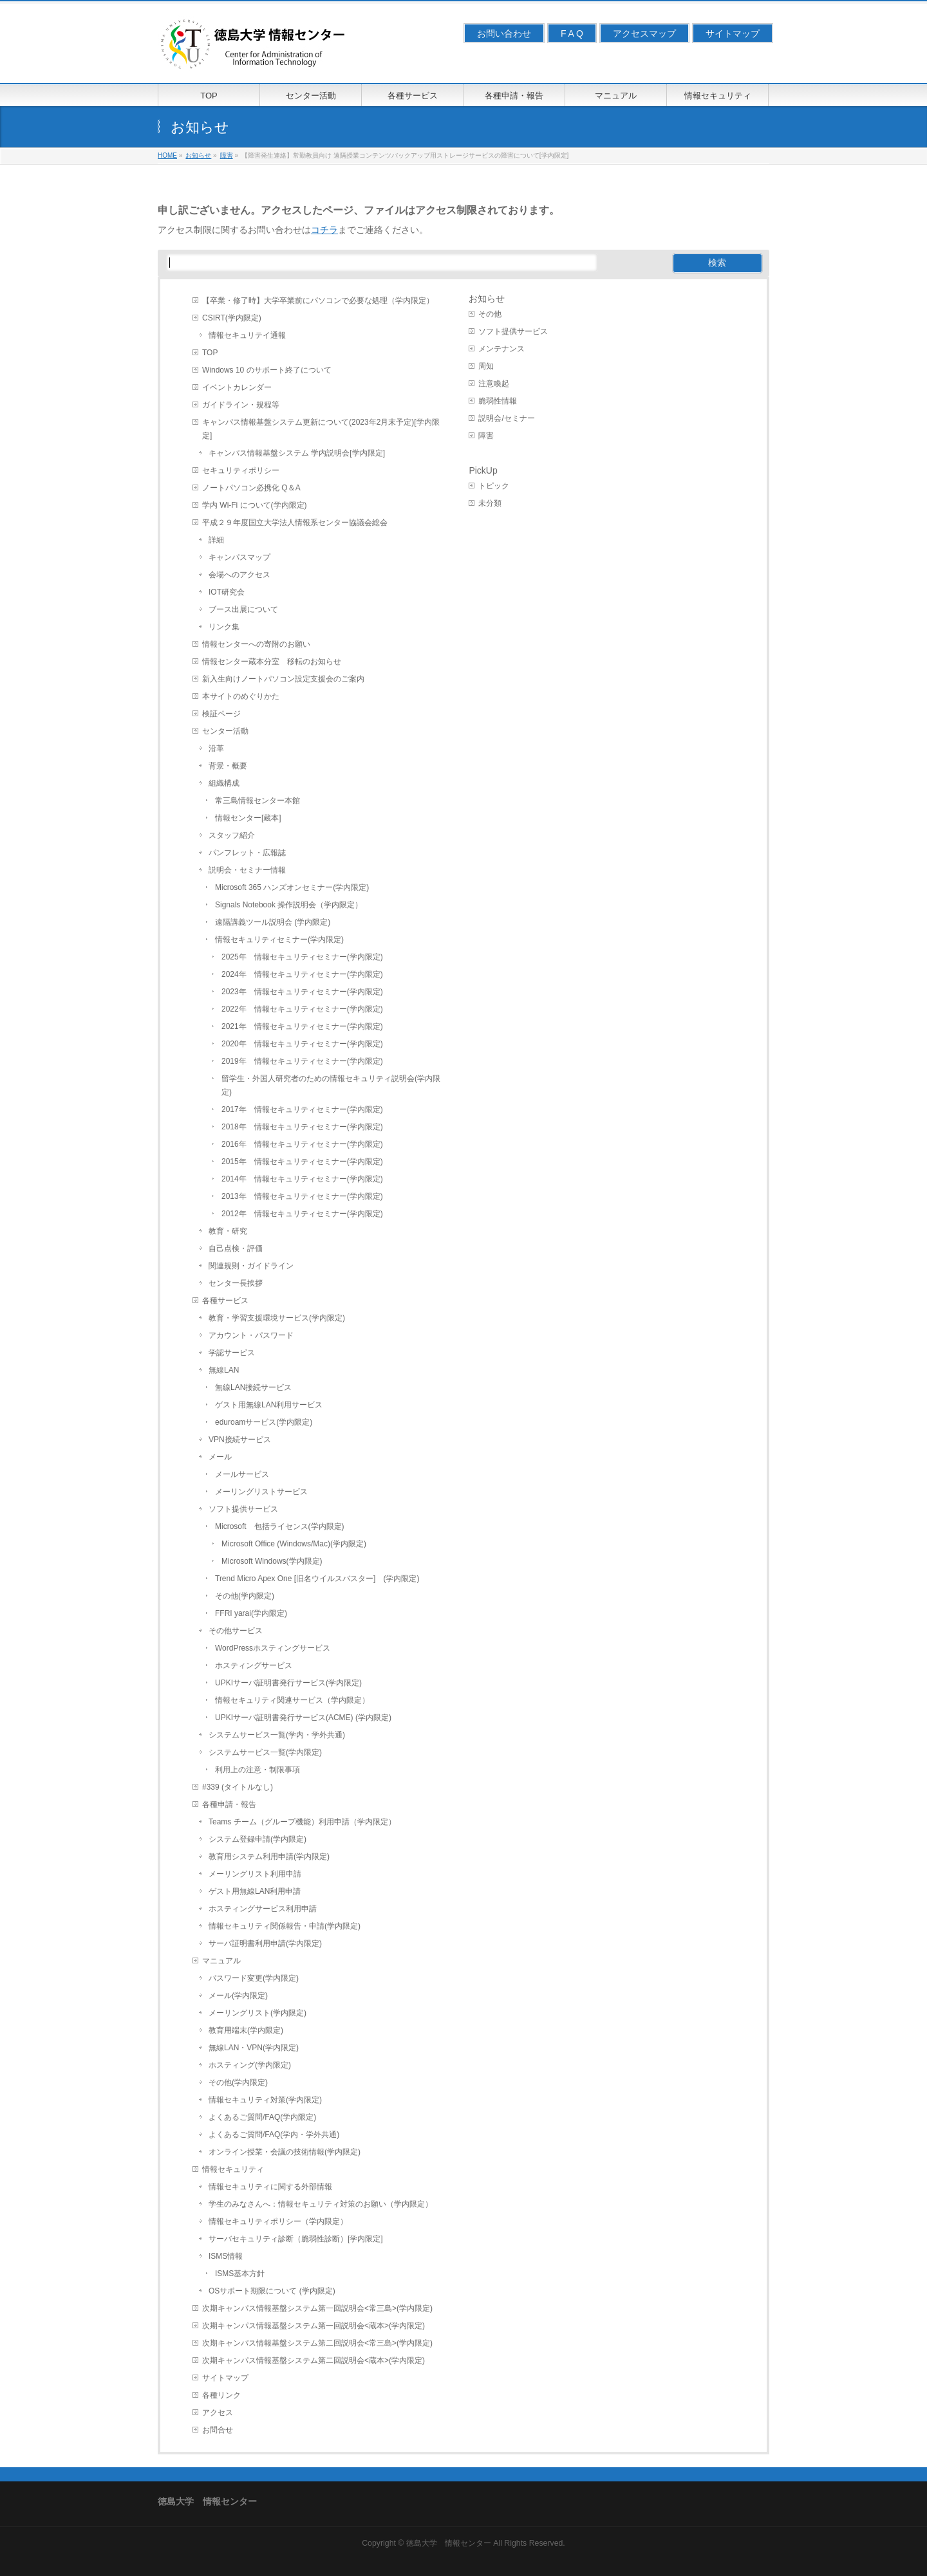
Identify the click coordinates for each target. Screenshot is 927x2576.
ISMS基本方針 (240, 2273)
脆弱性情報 (497, 400)
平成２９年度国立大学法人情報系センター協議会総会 (295, 522)
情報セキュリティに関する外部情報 (270, 2186)
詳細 (216, 539)
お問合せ (217, 2429)
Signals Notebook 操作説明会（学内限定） (288, 904)
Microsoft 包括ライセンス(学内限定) (279, 1526)
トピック (493, 485)
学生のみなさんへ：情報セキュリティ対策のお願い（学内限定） (321, 2204)
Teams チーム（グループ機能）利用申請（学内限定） (302, 1821)
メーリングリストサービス (261, 1491)
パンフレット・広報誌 (247, 852)
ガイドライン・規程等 (240, 404)
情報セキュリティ (233, 2169)
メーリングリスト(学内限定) (257, 2012)
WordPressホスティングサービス (272, 1648)
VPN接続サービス (240, 1439)
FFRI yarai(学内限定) (251, 1613)
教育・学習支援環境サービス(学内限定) (277, 1317)
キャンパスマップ (239, 557)
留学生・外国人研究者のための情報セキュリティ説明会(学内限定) (330, 1085)
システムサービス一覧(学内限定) (265, 1752)
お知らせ (487, 298)
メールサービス (242, 1474)
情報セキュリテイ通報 (247, 335)
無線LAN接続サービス (253, 1387)
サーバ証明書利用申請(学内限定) (265, 1943)
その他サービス (236, 1630)
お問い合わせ (504, 33)
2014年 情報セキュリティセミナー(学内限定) (302, 1178)
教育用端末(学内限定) (246, 2030)
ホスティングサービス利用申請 (263, 1908)
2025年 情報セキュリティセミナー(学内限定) (302, 956)
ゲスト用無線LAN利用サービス (269, 1404)
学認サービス (232, 1352)
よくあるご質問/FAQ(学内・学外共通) (274, 2134)
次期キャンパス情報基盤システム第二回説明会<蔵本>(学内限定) (313, 2360)
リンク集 (224, 626)
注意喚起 (493, 383)
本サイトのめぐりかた (240, 696)
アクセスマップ (644, 33)
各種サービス (225, 1300)
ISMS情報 (226, 2256)
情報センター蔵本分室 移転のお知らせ (271, 661)
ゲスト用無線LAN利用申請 (255, 1891)
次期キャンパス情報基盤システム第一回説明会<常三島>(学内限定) (317, 2308)
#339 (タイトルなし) (237, 1787)
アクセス (217, 2412)
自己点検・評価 (236, 1248)
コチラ (324, 230)
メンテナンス (501, 348)
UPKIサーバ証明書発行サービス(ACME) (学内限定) (303, 1717)
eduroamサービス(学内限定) (263, 1422)
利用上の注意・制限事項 (257, 1769)
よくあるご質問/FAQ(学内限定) (262, 2117)
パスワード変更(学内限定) (254, 1978)
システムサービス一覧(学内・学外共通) (277, 1734)
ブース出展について (243, 609)
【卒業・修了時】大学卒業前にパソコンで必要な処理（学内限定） (318, 300)
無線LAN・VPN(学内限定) (254, 2047)
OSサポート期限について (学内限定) (272, 2290)
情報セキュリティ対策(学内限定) (265, 2099)
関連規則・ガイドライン (251, 1265)
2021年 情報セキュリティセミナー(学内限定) (302, 1026)
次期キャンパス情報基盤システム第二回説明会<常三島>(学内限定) (317, 2343)
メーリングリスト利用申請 (255, 1873)
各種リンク (221, 2395)
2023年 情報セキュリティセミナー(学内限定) (302, 991)
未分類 (489, 503)
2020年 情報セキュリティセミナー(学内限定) (302, 1043)
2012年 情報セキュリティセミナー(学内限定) (302, 1213)
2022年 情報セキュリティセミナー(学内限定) (302, 1009)
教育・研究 (228, 1231)
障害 (486, 435)
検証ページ (221, 713)
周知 (486, 366)
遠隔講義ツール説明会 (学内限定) (272, 922)
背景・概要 (228, 765)
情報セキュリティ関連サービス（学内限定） (292, 1700)
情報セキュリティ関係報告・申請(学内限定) (284, 1926)
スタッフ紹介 (232, 835)
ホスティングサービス (253, 1665)
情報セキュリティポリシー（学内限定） (278, 2221)
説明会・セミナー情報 (247, 870)
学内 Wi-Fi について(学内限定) (254, 505)
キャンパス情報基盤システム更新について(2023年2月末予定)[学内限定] (321, 429)
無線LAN (224, 1370)
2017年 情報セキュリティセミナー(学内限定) (302, 1109)
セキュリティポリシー (240, 470)
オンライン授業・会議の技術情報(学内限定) (284, 2151)
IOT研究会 (227, 592)
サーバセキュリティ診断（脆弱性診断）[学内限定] (296, 2238)
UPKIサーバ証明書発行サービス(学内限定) (288, 1682)
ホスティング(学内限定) (250, 2065)
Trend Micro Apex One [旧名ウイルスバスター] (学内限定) (317, 1578)
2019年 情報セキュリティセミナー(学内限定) (302, 1061)
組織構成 (224, 783)
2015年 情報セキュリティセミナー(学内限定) (302, 1161)
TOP (210, 352)
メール (220, 1456)
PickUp (483, 470)
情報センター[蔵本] (248, 817)
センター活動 (225, 731)
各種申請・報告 (229, 1804)
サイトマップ (733, 33)
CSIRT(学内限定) (231, 317)
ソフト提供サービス (243, 1509)
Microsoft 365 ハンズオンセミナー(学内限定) (292, 887)
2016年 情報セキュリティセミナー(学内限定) (302, 1144)
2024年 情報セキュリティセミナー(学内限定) (302, 974)
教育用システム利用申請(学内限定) (269, 1856)
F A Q (572, 33)
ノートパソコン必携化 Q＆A (251, 487)
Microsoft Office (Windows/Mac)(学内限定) (293, 1543)
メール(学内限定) (238, 1995)
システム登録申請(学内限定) (257, 1839)
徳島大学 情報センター (448, 2543)
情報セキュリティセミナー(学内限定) (279, 939)
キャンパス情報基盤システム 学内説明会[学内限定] (297, 453)
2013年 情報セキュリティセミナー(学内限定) (302, 1196)
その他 (489, 314)
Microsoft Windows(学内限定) (272, 1561)
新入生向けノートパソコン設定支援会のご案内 (283, 678)
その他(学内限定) (244, 1595)
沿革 (216, 748)
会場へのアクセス (239, 574)
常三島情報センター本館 (257, 800)
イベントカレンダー (237, 387)
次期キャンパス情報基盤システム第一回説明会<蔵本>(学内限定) (313, 2325)
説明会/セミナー (506, 418)
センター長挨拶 (236, 1283)
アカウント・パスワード (251, 1335)
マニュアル (221, 1960)
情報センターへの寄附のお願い (256, 644)
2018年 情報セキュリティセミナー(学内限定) (302, 1126)
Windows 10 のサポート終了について (267, 370)
